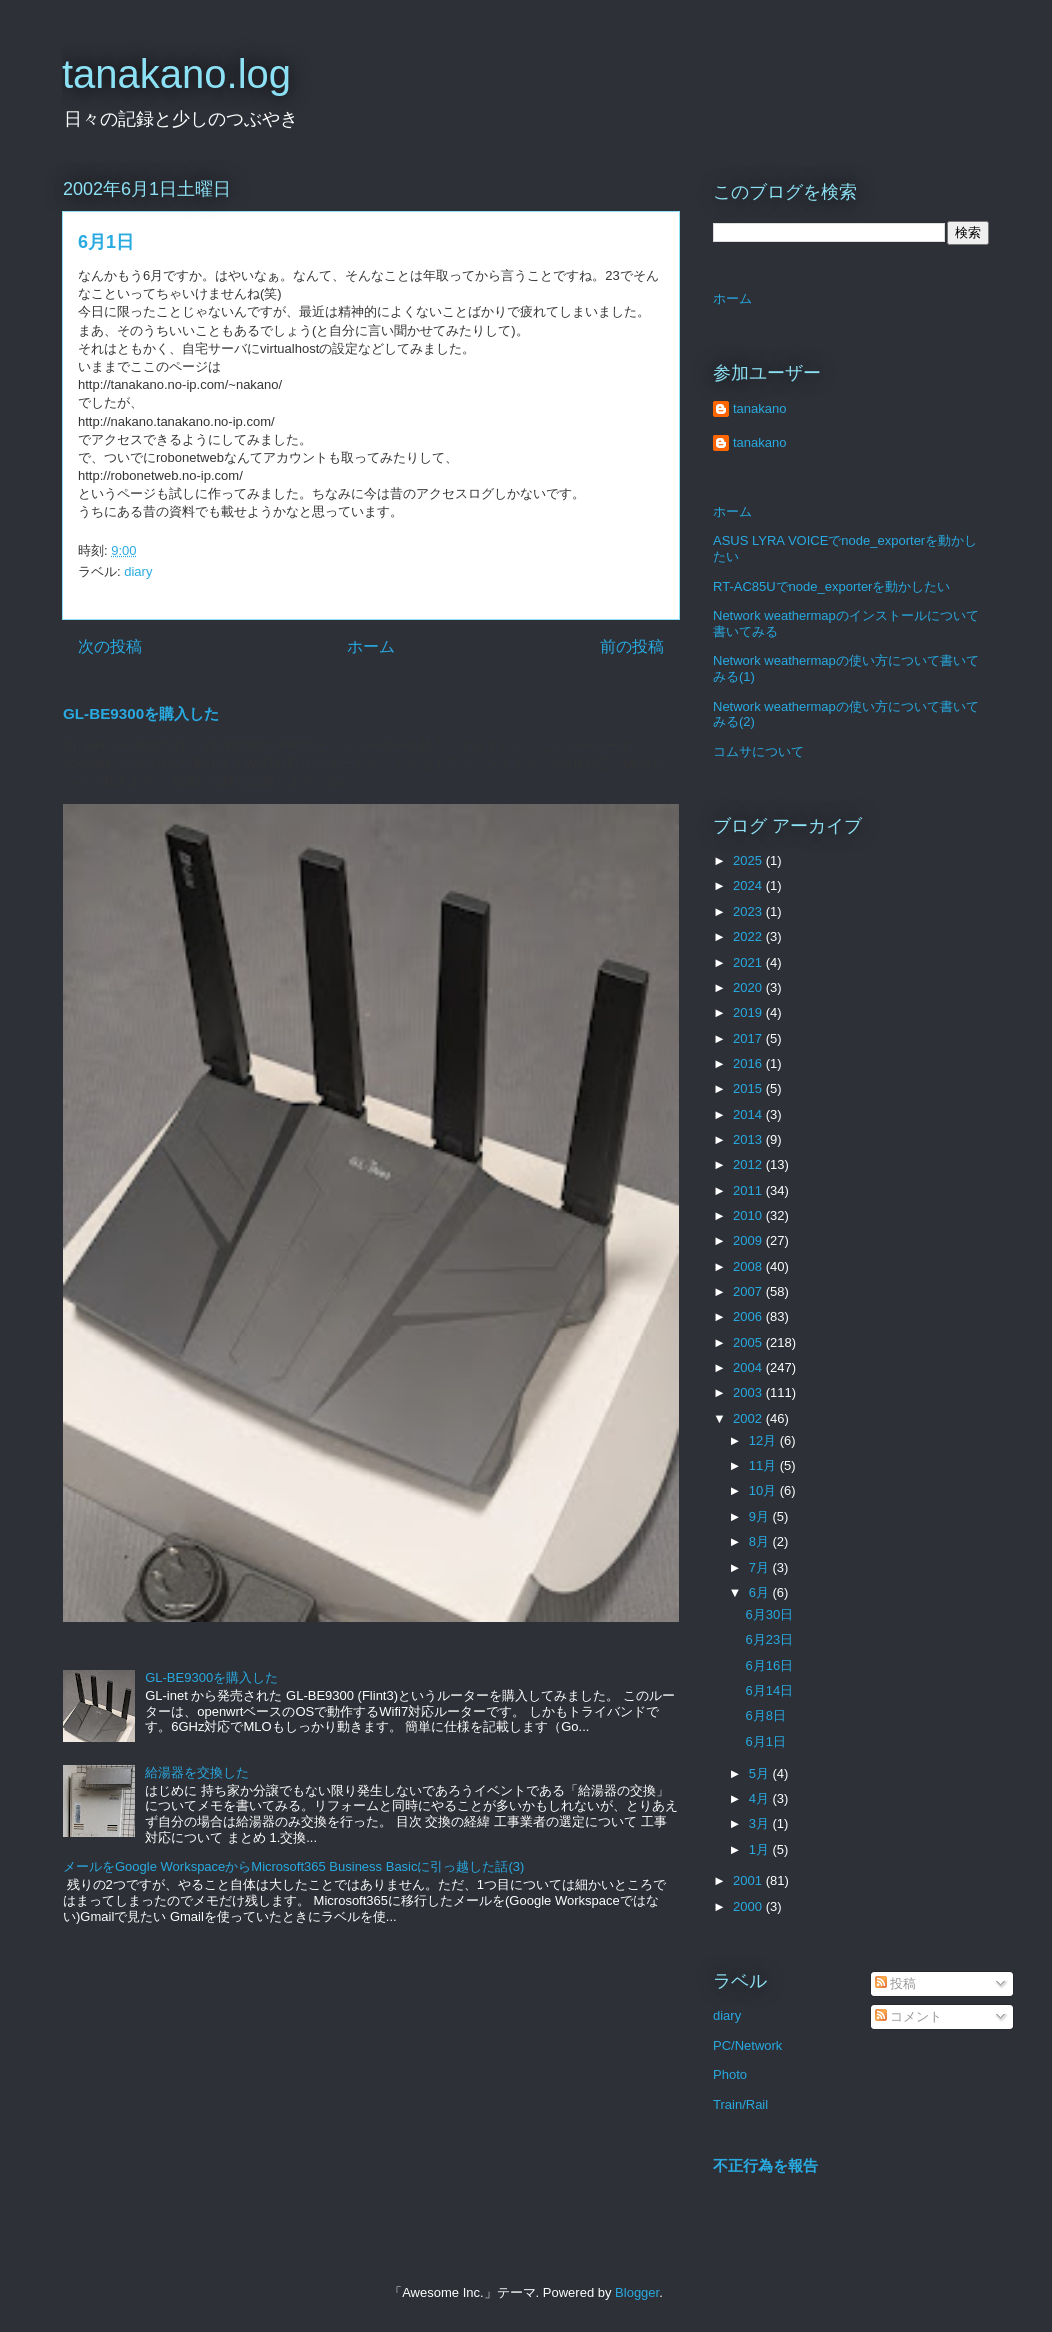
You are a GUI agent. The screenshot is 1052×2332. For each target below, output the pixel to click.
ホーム (371, 646)
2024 (749, 885)
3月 (761, 1823)
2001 (749, 1880)
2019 (749, 1012)
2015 (749, 1088)
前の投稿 (632, 646)
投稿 (896, 1983)
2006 (749, 1316)
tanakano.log (176, 74)
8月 (761, 1541)
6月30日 (769, 1614)
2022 (749, 936)
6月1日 (765, 1741)
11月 (764, 1465)
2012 (749, 1164)
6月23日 (769, 1639)
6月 (761, 1592)
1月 (761, 1849)
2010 (749, 1215)
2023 (749, 911)
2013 (749, 1139)
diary (138, 571)
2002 (749, 1418)
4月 (761, 1798)
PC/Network (747, 2045)
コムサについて (758, 751)
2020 (749, 987)
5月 (761, 1773)
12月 (764, 1440)
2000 (749, 1906)
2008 (749, 1266)
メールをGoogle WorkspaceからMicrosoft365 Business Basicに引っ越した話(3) (293, 1866)
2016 (749, 1063)
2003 (749, 1392)
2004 (749, 1367)
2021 (749, 962)
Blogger (637, 2292)
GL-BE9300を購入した (141, 713)
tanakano (760, 408)
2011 (749, 1190)
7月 (761, 1567)
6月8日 (765, 1715)
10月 (764, 1490)
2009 (749, 1240)
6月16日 (769, 1665)
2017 (749, 1038)
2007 (749, 1291)
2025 (749, 860)
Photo (730, 2074)
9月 (761, 1516)
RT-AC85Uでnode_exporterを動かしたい (831, 586)
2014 (749, 1114)
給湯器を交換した (197, 1772)
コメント (909, 2016)
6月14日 (769, 1690)
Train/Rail (740, 2104)
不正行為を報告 (765, 2165)
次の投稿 (110, 646)
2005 (749, 1342)
